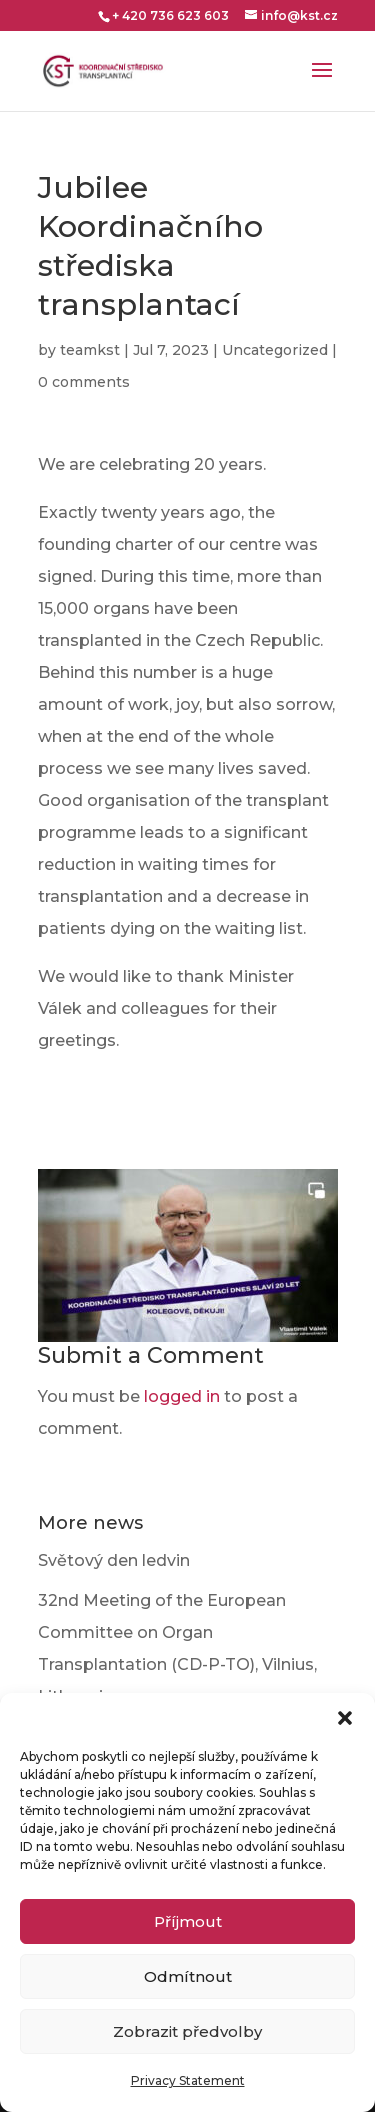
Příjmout (188, 1921)
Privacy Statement (188, 2080)
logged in (182, 1396)
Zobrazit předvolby (187, 2031)
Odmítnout (188, 1976)
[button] (345, 1718)
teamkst (90, 350)
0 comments (84, 382)
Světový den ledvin (114, 1560)
